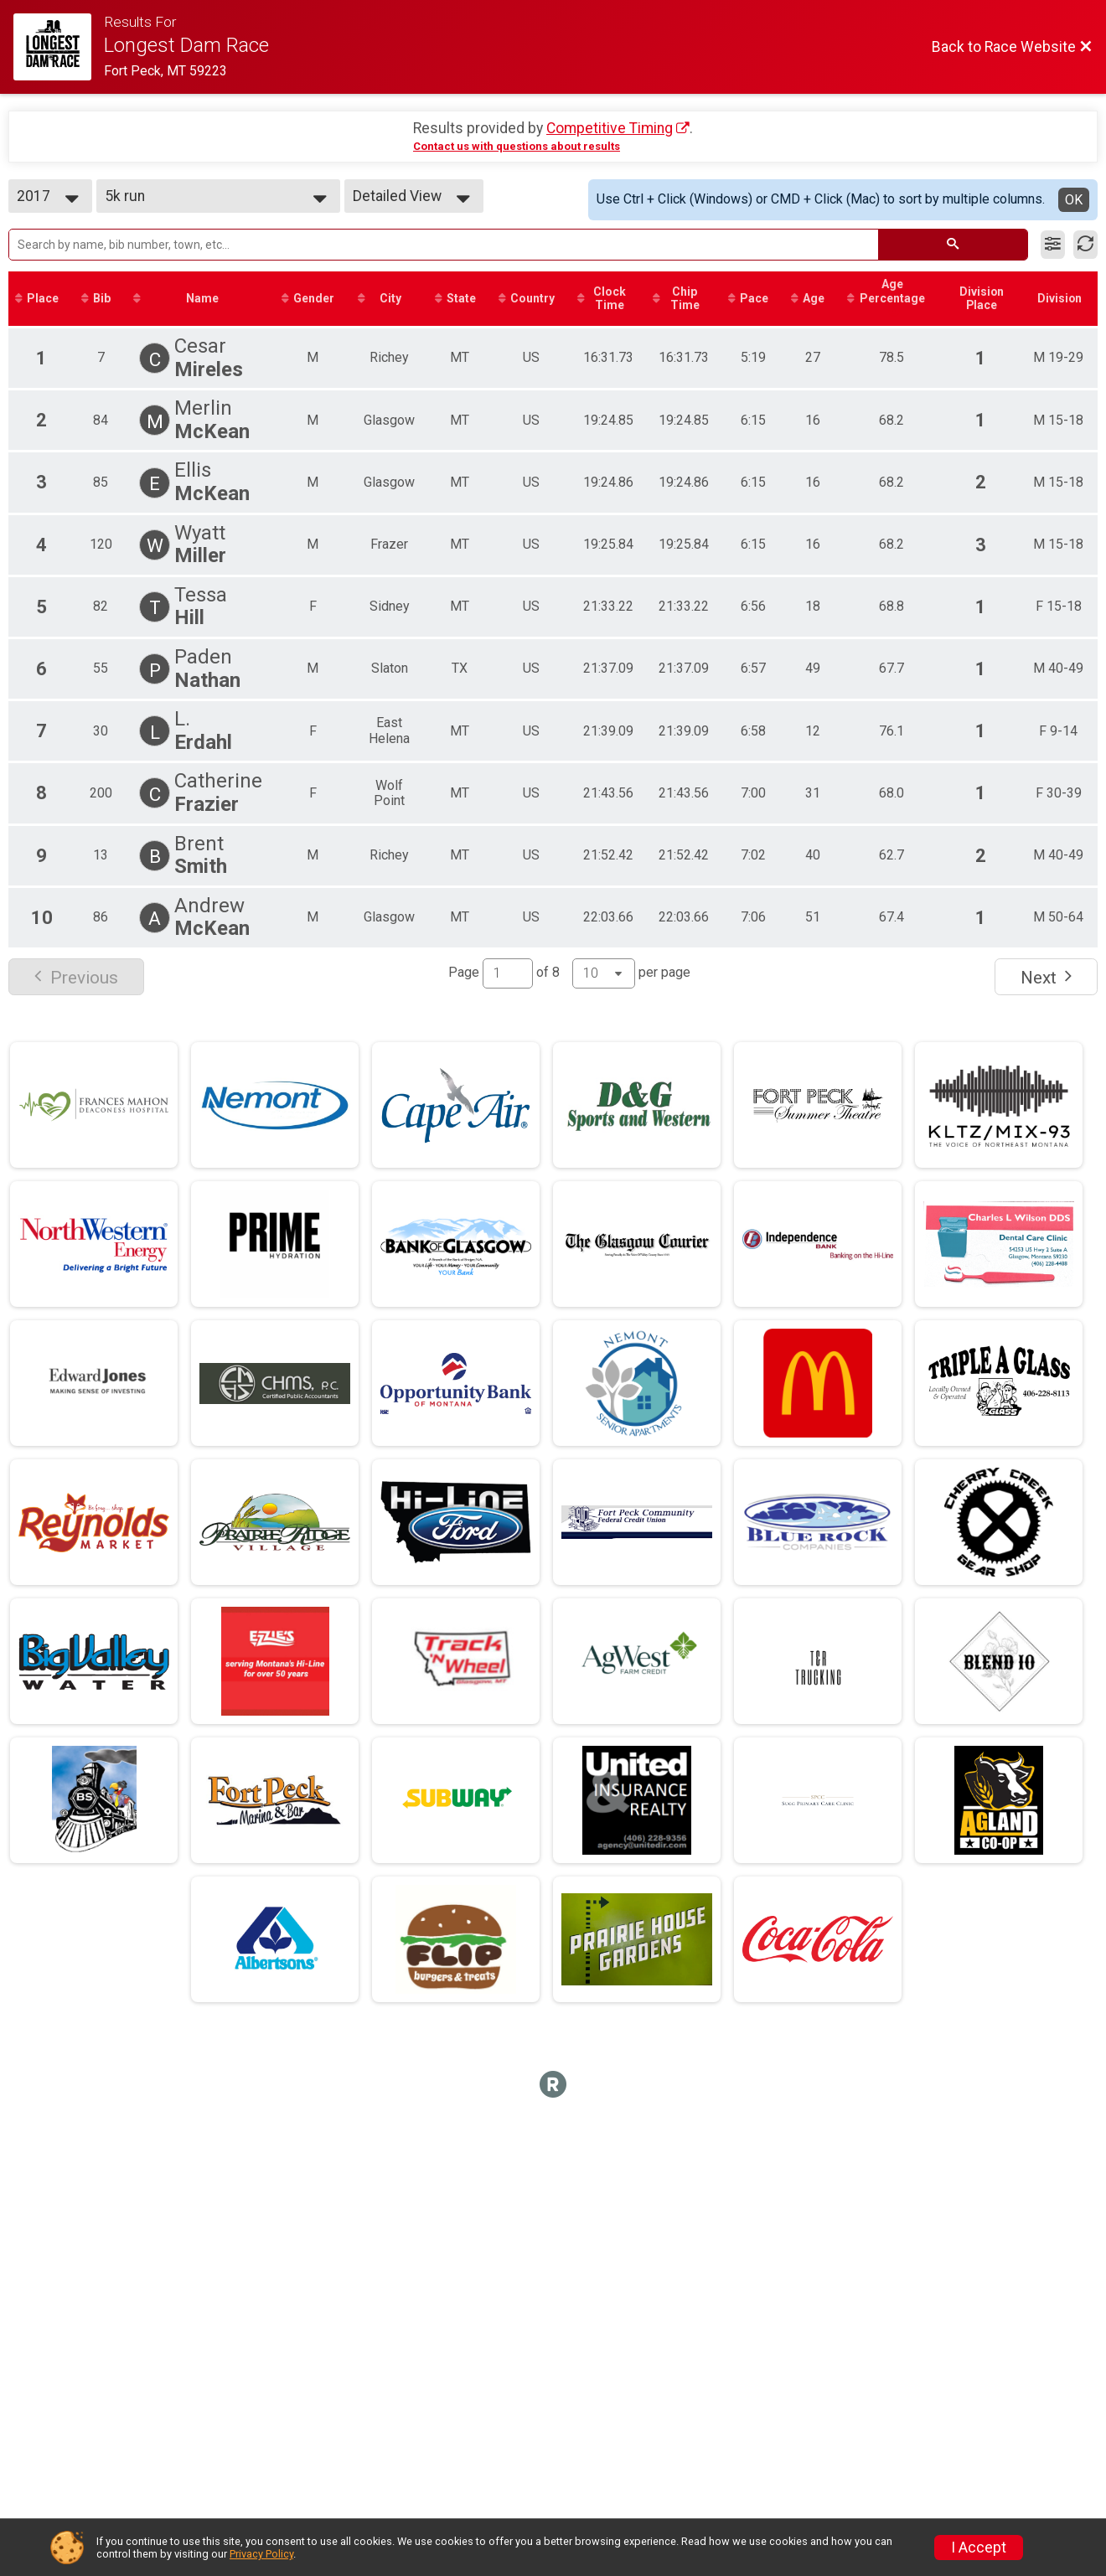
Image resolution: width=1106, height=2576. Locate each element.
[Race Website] (58, 46)
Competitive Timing (609, 128)
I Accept (978, 2547)
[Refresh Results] (1085, 244)
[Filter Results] (1053, 244)
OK (1074, 200)
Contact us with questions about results (516, 146)
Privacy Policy (261, 2554)
